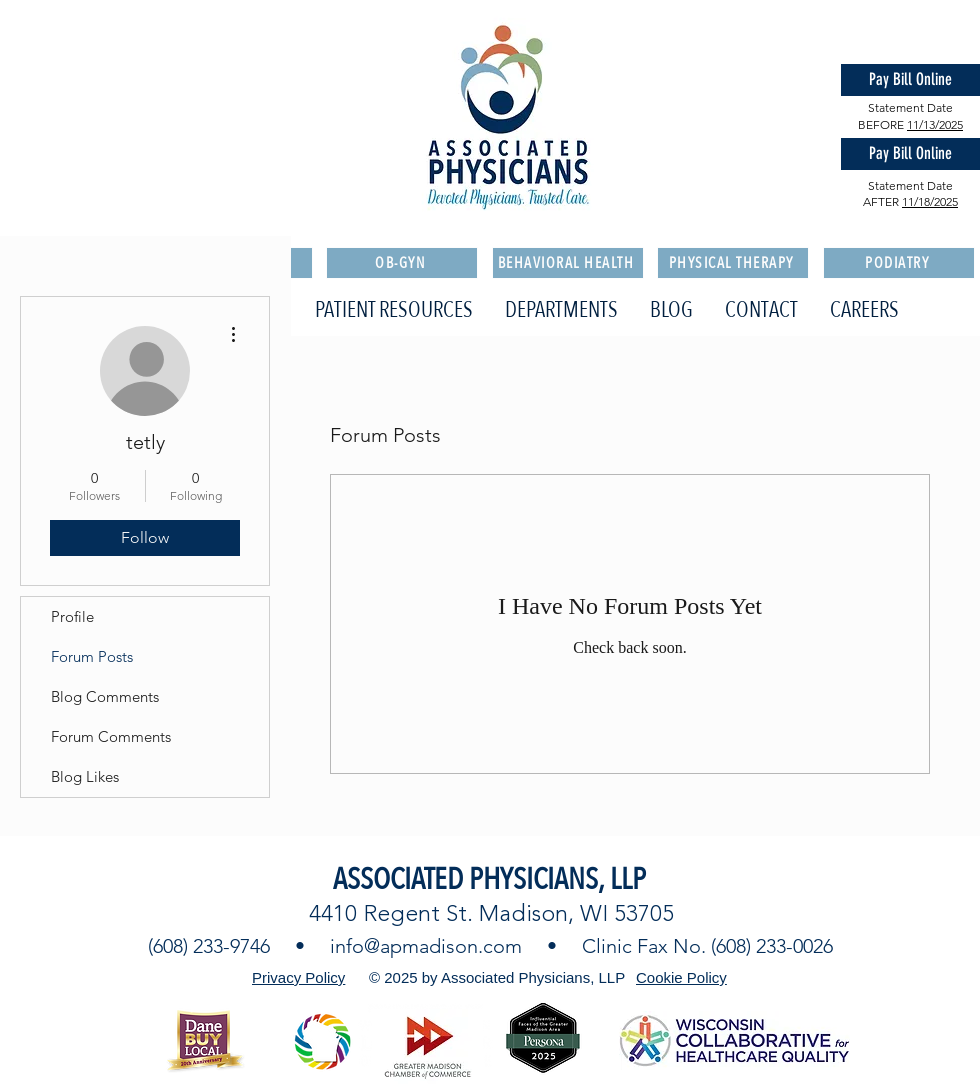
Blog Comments (105, 696)
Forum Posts (92, 656)
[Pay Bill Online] (910, 80)
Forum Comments (111, 736)
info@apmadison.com (426, 946)
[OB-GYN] (402, 263)
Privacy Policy (298, 977)
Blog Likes (85, 776)
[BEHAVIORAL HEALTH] (568, 263)
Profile (72, 616)
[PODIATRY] (899, 263)
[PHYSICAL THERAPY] (733, 263)
